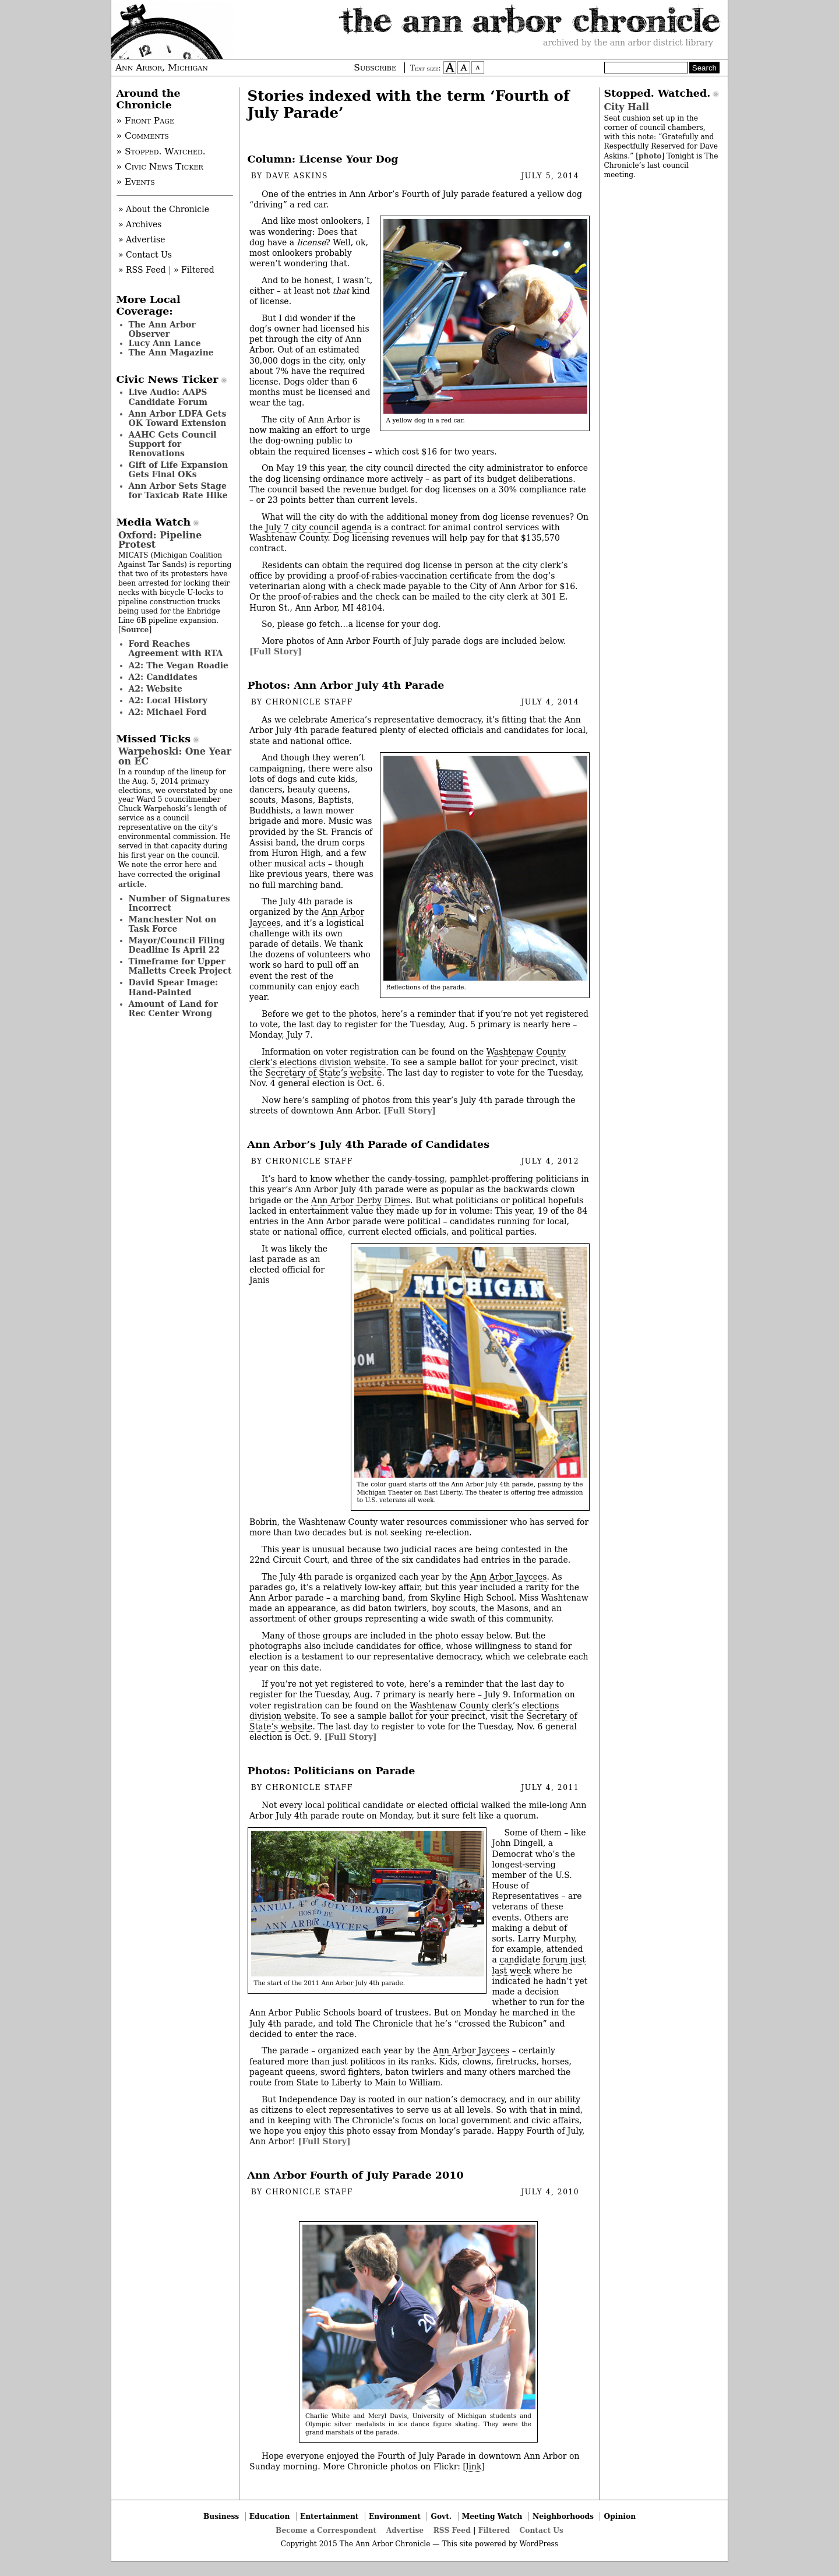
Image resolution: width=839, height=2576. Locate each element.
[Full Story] (275, 651)
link (473, 2466)
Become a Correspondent (326, 2530)
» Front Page (146, 120)
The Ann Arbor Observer (162, 329)
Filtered (494, 2530)
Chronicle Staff (309, 702)
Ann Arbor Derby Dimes (360, 1200)
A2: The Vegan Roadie (178, 665)
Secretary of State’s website (323, 1072)
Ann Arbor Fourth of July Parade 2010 (356, 2175)
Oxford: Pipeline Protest (160, 540)
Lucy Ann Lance (165, 343)
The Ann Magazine (171, 352)
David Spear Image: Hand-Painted (173, 987)
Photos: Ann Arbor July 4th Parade (346, 685)
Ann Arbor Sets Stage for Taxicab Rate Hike (178, 490)
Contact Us (541, 2530)
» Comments (143, 136)
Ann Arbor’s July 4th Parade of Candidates (369, 1144)
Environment (395, 2516)
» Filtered (194, 269)
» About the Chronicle (163, 209)
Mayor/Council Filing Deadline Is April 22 (177, 945)
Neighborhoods (563, 2516)
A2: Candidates (163, 677)
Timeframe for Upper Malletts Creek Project (180, 966)
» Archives (140, 224)
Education (269, 2516)
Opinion (620, 2516)
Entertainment (329, 2516)
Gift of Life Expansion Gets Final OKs (178, 469)
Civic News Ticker (167, 379)
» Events (136, 182)
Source (135, 629)
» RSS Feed (141, 269)
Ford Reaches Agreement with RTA (176, 648)
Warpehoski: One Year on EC (174, 756)
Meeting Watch (492, 2516)
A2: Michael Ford (168, 712)
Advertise (405, 2530)
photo (650, 155)
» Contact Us (145, 254)
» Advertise (141, 239)
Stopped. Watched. (657, 93)
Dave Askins (297, 176)
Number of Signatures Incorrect (179, 903)
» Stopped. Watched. (161, 151)
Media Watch (154, 522)
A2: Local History (168, 700)
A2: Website (156, 688)
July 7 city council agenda (318, 527)
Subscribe (375, 67)
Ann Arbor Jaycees (508, 1576)
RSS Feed (452, 2530)
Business (221, 2516)
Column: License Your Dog (323, 159)
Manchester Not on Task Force (173, 924)
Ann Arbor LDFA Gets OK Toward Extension (178, 418)
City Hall (626, 106)
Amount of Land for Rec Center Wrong (173, 1008)
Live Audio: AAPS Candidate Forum (168, 396)
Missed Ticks (154, 739)
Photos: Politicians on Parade (331, 1771)
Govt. (441, 2516)
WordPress (538, 2544)
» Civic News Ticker (160, 166)
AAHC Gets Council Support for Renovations (173, 444)
